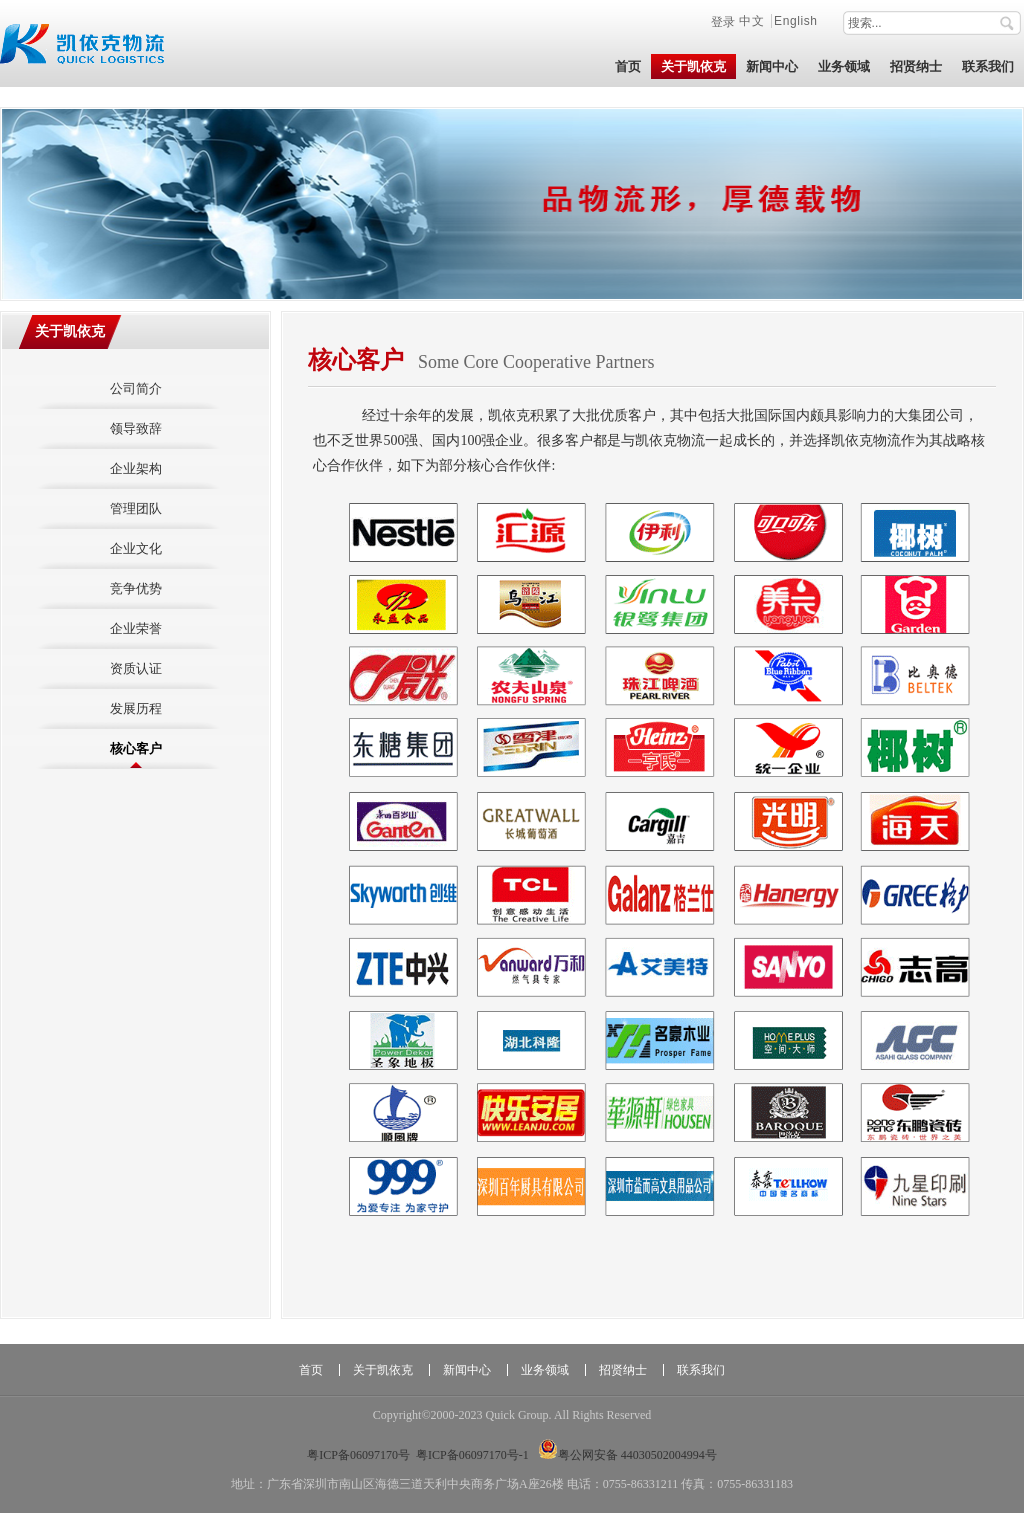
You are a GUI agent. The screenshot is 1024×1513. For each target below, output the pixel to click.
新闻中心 (467, 1370)
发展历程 (136, 708)
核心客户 (136, 748)
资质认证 (136, 668)
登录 (723, 21)
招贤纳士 (623, 1370)
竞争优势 (136, 588)
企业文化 (136, 548)
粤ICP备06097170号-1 (472, 1455)
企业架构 (136, 468)
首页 (311, 1370)
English (796, 21)
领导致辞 (136, 428)
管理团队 (136, 508)
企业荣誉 (136, 628)
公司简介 (136, 388)
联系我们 (701, 1370)
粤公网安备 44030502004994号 (627, 1455)
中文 (753, 21)
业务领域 (545, 1370)
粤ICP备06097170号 (358, 1455)
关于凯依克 (70, 331)
